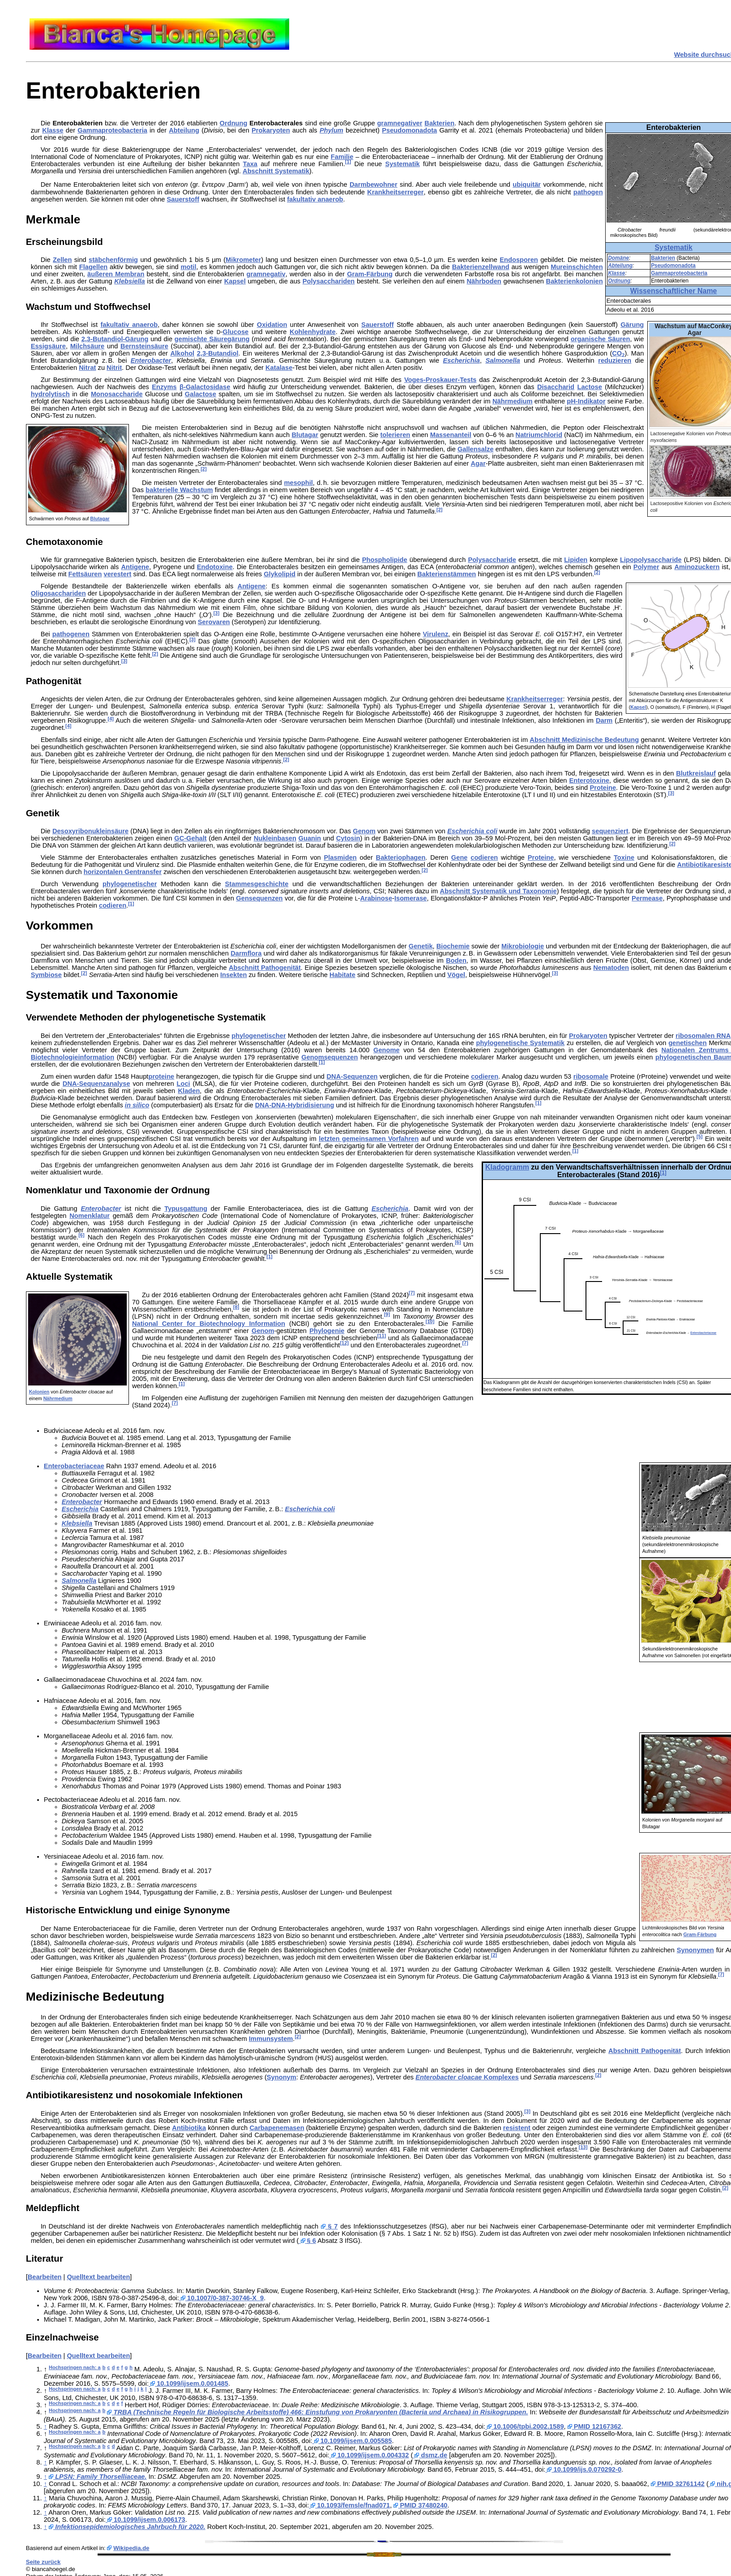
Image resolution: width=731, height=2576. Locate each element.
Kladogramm (507, 1167)
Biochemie (453, 946)
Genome (386, 1050)
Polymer (646, 566)
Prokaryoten (271, 130)
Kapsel (235, 281)
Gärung (632, 324)
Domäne (618, 258)
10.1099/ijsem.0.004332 (369, 2455)
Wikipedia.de (131, 2548)
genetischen (687, 1042)
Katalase (278, 367)
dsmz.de (430, 2455)
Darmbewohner (374, 184)
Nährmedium (512, 401)
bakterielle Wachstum (179, 489)
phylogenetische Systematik (520, 1042)
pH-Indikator (586, 401)
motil (188, 266)
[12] (344, 1343)
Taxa (250, 163)
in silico (137, 1105)
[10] (430, 1321)
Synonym (281, 2077)
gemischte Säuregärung (212, 339)
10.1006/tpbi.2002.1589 (524, 2426)
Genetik (421, 946)
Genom (364, 831)
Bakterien (663, 258)
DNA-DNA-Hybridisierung (294, 1105)
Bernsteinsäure (144, 346)
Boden (456, 960)
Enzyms (164, 386)
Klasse (616, 273)
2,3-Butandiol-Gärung (115, 339)
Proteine (603, 787)
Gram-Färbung (370, 274)
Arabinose (376, 898)
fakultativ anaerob (315, 199)
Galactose (200, 394)
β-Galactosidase (205, 386)
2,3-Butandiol (218, 353)
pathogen (588, 192)
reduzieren (614, 360)
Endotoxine (215, 566)
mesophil (298, 482)
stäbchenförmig (113, 259)
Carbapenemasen (276, 2127)
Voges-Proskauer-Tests (440, 379)
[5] (699, 1136)
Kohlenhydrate (313, 331)
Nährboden (483, 281)
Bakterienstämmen (446, 574)
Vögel (456, 974)
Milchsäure (87, 346)
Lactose (589, 386)
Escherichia (461, 360)
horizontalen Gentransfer (123, 871)
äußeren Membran (115, 274)
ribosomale (590, 1076)
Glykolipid (279, 574)
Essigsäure (48, 346)
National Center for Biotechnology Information (208, 1323)
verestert (118, 574)
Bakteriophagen (401, 857)
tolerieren (395, 434)
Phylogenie (326, 1330)
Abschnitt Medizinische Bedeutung (584, 739)
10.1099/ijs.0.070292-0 (583, 2469)
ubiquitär (527, 184)
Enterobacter (151, 360)
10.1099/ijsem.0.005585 (352, 2440)
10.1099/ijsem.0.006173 (145, 2519)
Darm (604, 720)
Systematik (673, 247)
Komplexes (467, 2077)
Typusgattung (185, 1208)
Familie (342, 156)
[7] (412, 1292)
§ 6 (307, 2240)
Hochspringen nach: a (75, 2367)
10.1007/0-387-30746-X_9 (221, 2298)
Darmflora (246, 953)
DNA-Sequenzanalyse (96, 1083)
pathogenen (71, 634)
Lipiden (575, 559)
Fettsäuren (85, 574)
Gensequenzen (259, 898)
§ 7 (329, 2226)
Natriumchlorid (539, 434)
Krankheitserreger (395, 192)
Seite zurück (43, 2562)
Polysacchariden (329, 281)
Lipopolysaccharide (651, 559)
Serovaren (214, 622)
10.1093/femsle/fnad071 (349, 2505)
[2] (203, 468)
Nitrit (114, 367)
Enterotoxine (589, 780)
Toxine (624, 857)
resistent (516, 2127)
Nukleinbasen (275, 838)
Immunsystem (271, 2038)
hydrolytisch (50, 394)
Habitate (342, 974)
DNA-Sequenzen (352, 1076)
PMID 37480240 (420, 2505)
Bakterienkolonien (574, 281)
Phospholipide (384, 559)
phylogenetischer (130, 883)
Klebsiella (129, 281)
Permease (647, 898)
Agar (477, 463)
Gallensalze (475, 449)
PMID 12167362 (594, 2426)
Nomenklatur (89, 1215)
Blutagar (100, 518)
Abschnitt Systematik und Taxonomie (498, 891)
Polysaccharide (492, 559)
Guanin (310, 838)
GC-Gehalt (190, 838)
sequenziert (610, 831)
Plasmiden (340, 857)
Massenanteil (450, 434)
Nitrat (87, 367)
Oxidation (272, 324)
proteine (161, 1076)
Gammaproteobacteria (679, 273)
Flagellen (93, 266)
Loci (183, 1083)
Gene (459, 857)
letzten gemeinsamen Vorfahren (369, 1138)
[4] (111, 718)
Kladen (189, 1090)
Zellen (62, 259)
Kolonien (39, 1391)
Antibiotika (189, 2127)
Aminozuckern (696, 566)
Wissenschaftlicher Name (673, 291)
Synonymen (695, 1950)
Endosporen (519, 259)
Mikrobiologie (522, 946)
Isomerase (410, 898)
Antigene (135, 566)
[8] (236, 1307)
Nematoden (611, 967)
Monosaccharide (117, 394)
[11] (381, 1335)
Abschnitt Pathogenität (265, 967)
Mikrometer (243, 259)
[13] (583, 2147)
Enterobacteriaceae (703, 1332)
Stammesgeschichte (257, 883)
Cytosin (348, 838)
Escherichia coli (472, 831)
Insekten (233, 974)
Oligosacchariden (58, 593)
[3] (216, 613)
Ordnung (619, 281)
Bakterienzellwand (480, 266)
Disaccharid (555, 386)
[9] (387, 1314)
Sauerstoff (183, 199)
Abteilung (620, 265)
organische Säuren (600, 339)
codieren (484, 857)
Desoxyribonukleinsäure (90, 831)
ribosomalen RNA (703, 1035)
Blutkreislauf (696, 773)
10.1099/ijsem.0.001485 (188, 2383)
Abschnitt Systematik (276, 171)
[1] (348, 161)
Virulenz (436, 634)
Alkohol (182, 353)
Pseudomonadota (673, 265)
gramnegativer (399, 123)
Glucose (235, 331)
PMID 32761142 (678, 2483)
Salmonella (502, 360)
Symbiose (46, 974)
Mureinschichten (577, 266)
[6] (81, 1235)
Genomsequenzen (329, 1057)
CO (618, 353)
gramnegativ (265, 274)
